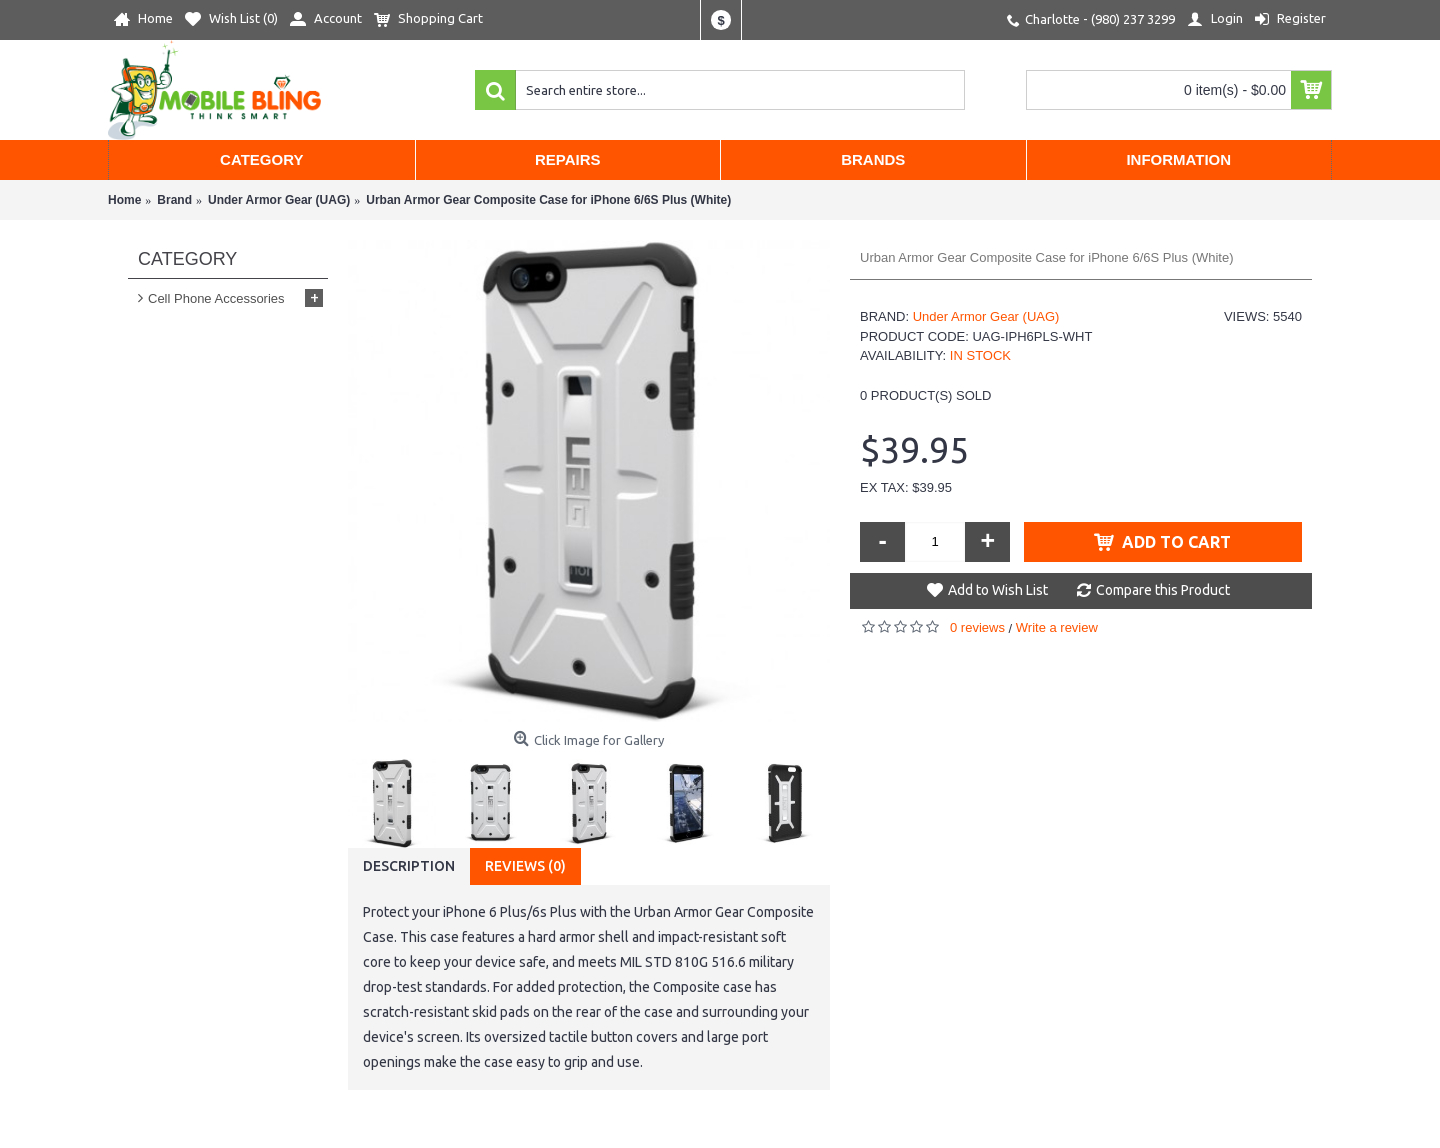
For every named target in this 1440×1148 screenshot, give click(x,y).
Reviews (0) (525, 866)
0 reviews (977, 627)
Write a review (1057, 627)
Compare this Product (1163, 590)
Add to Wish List (998, 590)
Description (409, 866)
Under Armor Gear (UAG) (986, 316)
